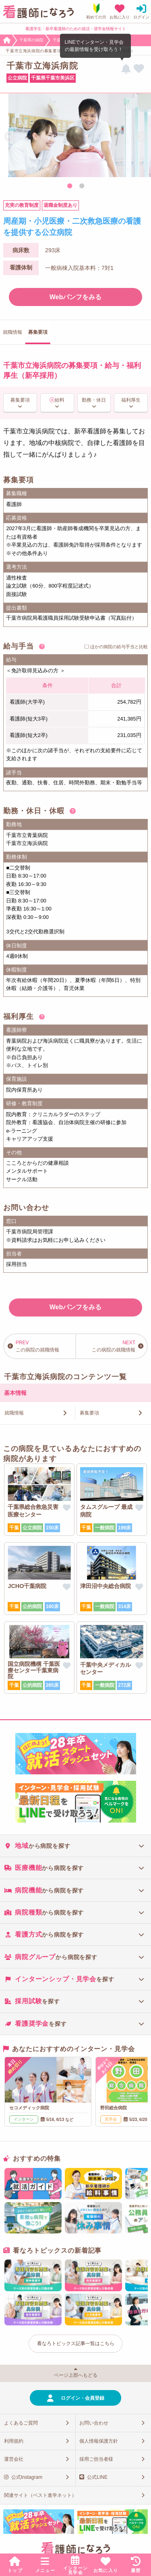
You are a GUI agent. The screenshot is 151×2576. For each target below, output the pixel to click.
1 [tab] (70, 186)
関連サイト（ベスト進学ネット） (40, 2495)
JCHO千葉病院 (27, 1586)
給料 (59, 400)
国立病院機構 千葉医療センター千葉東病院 (34, 1670)
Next (141, 137)
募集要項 (20, 400)
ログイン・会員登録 (82, 2398)
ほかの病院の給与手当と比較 (119, 647)
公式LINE (97, 2477)
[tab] (75, 1846)
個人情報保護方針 (98, 2441)
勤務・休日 (94, 400)
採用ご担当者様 (96, 2459)
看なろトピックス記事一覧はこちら (75, 2343)
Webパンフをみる (75, 297)
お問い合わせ (93, 2423)
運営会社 (13, 2459)
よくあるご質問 (21, 2423)
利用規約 (13, 2441)
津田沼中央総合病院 (105, 1586)
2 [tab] (82, 186)
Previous (9, 137)
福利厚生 (131, 400)
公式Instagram (26, 2477)
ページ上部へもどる (75, 2375)
